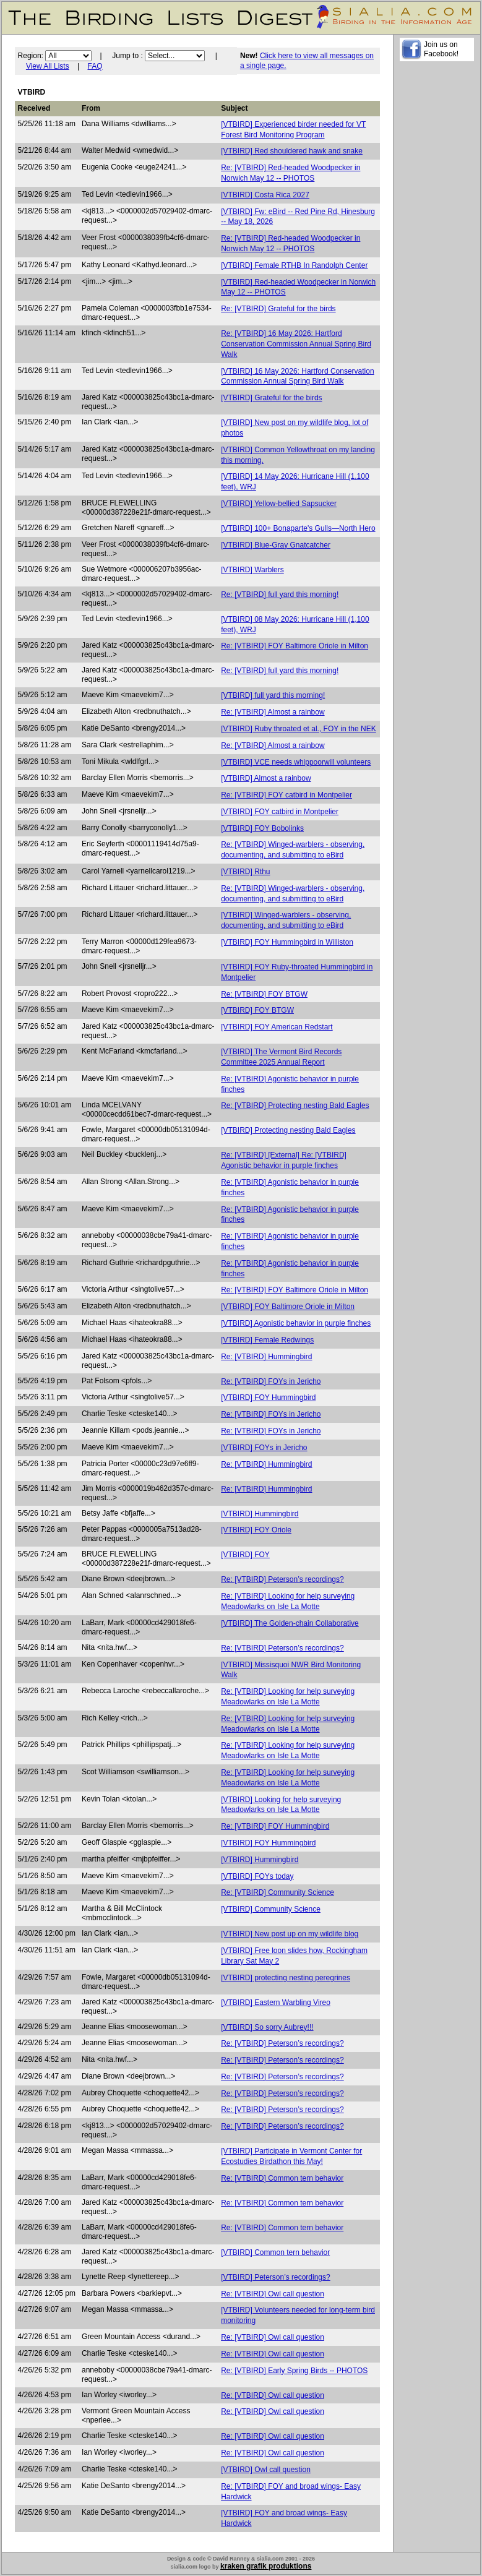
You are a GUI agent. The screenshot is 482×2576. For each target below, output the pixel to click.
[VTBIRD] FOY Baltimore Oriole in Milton (288, 1306)
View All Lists (47, 66)
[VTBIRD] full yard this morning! (273, 695)
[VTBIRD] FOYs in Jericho (264, 1447)
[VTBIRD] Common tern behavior (275, 2252)
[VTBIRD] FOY (245, 1554)
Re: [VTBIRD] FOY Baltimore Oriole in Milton (294, 646)
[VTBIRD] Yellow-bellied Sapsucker (279, 503)
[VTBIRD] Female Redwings (267, 1340)
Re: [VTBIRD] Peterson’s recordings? (282, 1579)
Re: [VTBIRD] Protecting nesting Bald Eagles (295, 1105)
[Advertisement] (437, 254)
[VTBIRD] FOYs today (257, 1876)
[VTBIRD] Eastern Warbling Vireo (275, 2002)
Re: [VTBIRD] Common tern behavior (282, 2178)
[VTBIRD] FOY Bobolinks (262, 828)
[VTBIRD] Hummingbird (259, 1513)
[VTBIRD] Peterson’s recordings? (275, 2277)
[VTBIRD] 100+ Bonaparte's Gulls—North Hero (298, 528)
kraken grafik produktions (265, 2566)
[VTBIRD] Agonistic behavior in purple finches (296, 1323)
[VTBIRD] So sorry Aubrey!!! (267, 2027)
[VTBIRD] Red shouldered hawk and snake (292, 151)
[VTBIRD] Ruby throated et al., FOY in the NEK (298, 728)
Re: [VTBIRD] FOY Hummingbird (275, 1826)
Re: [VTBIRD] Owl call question (272, 2294)
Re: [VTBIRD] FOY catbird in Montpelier (286, 795)
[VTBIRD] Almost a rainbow (266, 778)
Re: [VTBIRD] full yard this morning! (279, 594)
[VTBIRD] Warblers (252, 569)
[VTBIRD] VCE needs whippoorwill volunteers (296, 762)
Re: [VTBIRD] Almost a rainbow (272, 712)
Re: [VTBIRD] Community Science (277, 1892)
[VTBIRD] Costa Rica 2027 (265, 195)
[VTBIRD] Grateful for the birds (271, 397)
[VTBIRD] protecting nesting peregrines (285, 1977)
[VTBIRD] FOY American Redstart (277, 1027)
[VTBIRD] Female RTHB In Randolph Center (294, 265)
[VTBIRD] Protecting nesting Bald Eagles (288, 1130)
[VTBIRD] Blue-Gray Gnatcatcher (275, 545)
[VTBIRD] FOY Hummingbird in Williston (287, 942)
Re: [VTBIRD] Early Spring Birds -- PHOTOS (294, 2370)
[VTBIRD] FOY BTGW (257, 1010)
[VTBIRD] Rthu (245, 871)
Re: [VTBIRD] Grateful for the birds (278, 308)
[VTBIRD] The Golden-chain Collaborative (290, 1623)
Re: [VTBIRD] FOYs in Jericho (271, 1381)
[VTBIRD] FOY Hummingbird (268, 1397)
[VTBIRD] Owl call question (266, 2469)
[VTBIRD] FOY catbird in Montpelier (279, 811)
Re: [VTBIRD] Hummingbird (266, 1356)
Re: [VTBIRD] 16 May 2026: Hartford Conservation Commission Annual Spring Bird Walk (296, 344)
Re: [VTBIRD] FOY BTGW (264, 994)
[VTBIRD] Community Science (271, 1909)
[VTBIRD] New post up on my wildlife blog (289, 1934)
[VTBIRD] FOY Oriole (256, 1530)
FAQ (95, 66)
